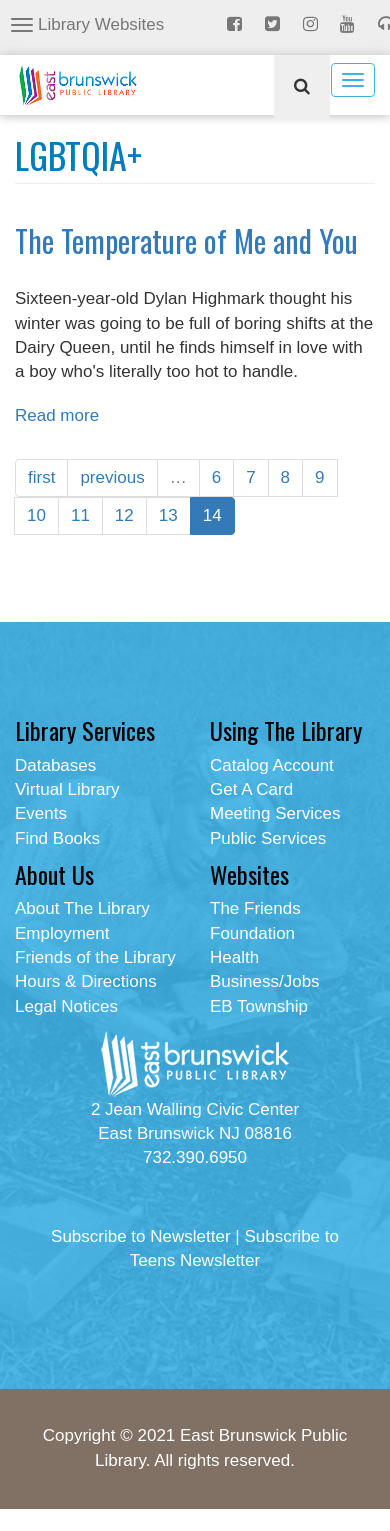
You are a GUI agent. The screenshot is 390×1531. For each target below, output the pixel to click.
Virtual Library (67, 789)
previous (112, 477)
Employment (62, 933)
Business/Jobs (265, 981)
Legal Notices (66, 1006)
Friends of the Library (95, 957)
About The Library (82, 908)
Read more (57, 415)
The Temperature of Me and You (186, 240)
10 (36, 515)
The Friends (255, 908)
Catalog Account (272, 765)
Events (41, 813)
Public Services (268, 838)
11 (80, 515)
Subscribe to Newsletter (141, 1236)
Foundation (252, 933)
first (41, 477)
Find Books (57, 838)
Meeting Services (275, 813)
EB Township (259, 1006)
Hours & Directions (86, 981)
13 (168, 515)
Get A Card (251, 789)
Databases (55, 765)
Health (234, 957)
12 (124, 515)
